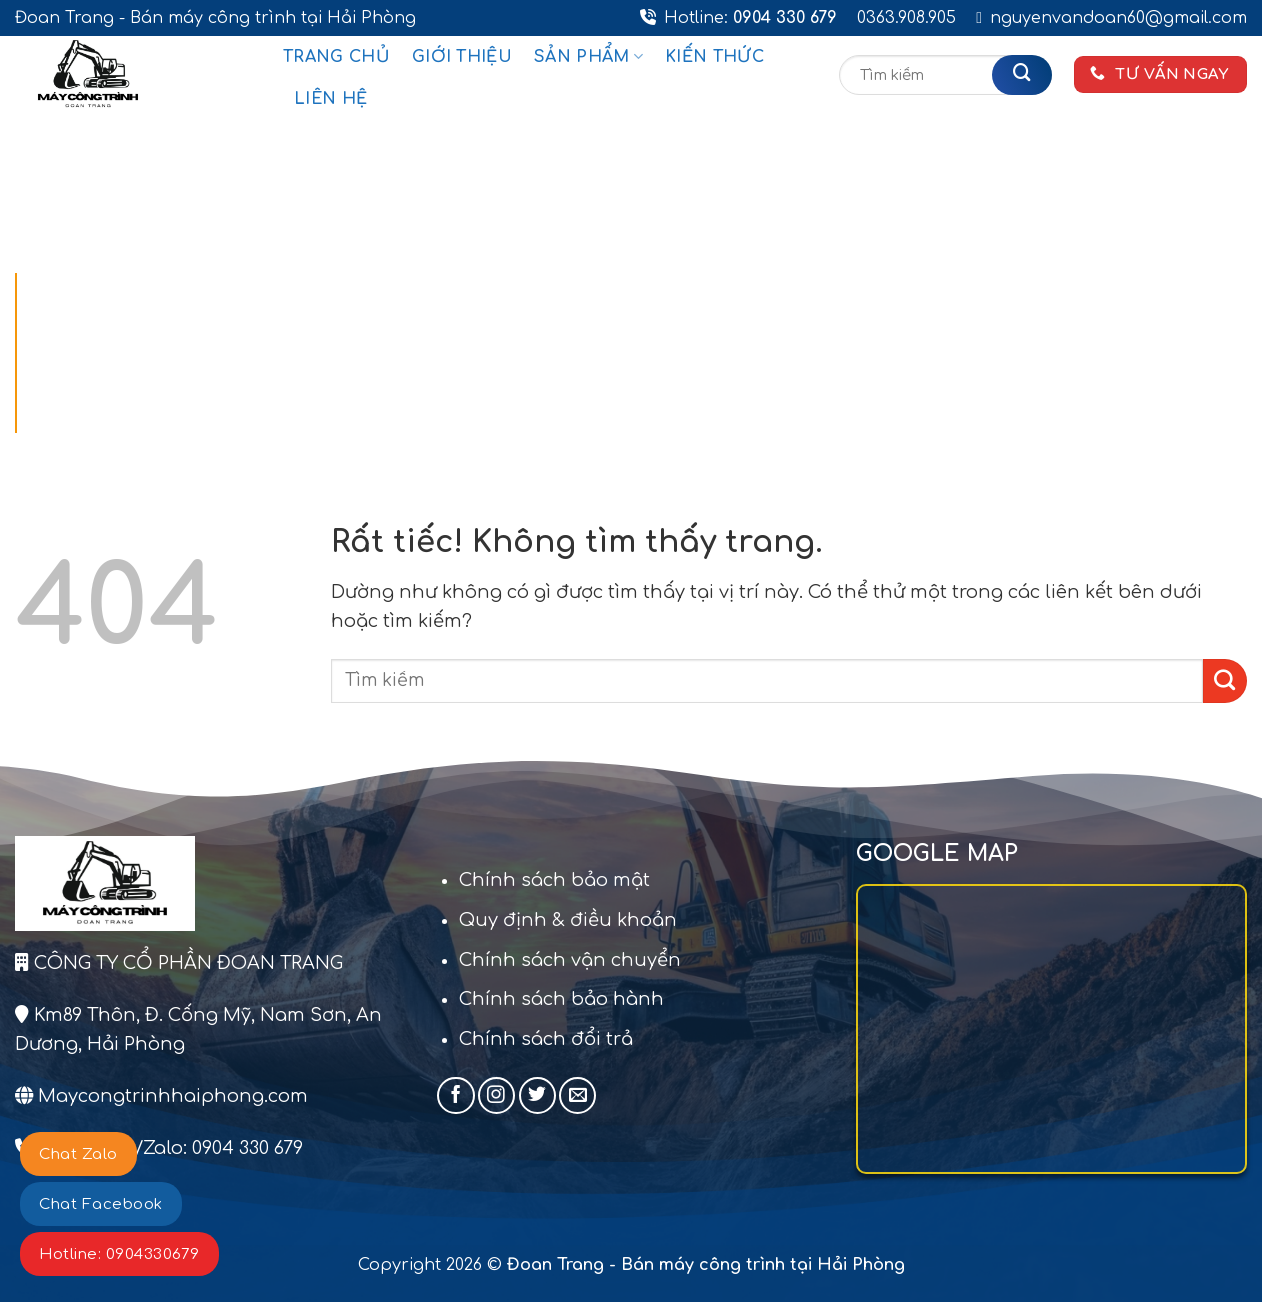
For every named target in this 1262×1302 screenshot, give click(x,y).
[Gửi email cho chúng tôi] (577, 1095)
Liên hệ (330, 99)
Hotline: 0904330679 (119, 1254)
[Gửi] (1022, 75)
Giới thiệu (462, 57)
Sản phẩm (588, 56)
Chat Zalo (78, 1154)
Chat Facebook (101, 1204)
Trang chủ (336, 57)
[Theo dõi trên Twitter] (537, 1095)
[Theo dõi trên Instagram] (496, 1095)
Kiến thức (714, 57)
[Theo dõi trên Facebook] (455, 1095)
